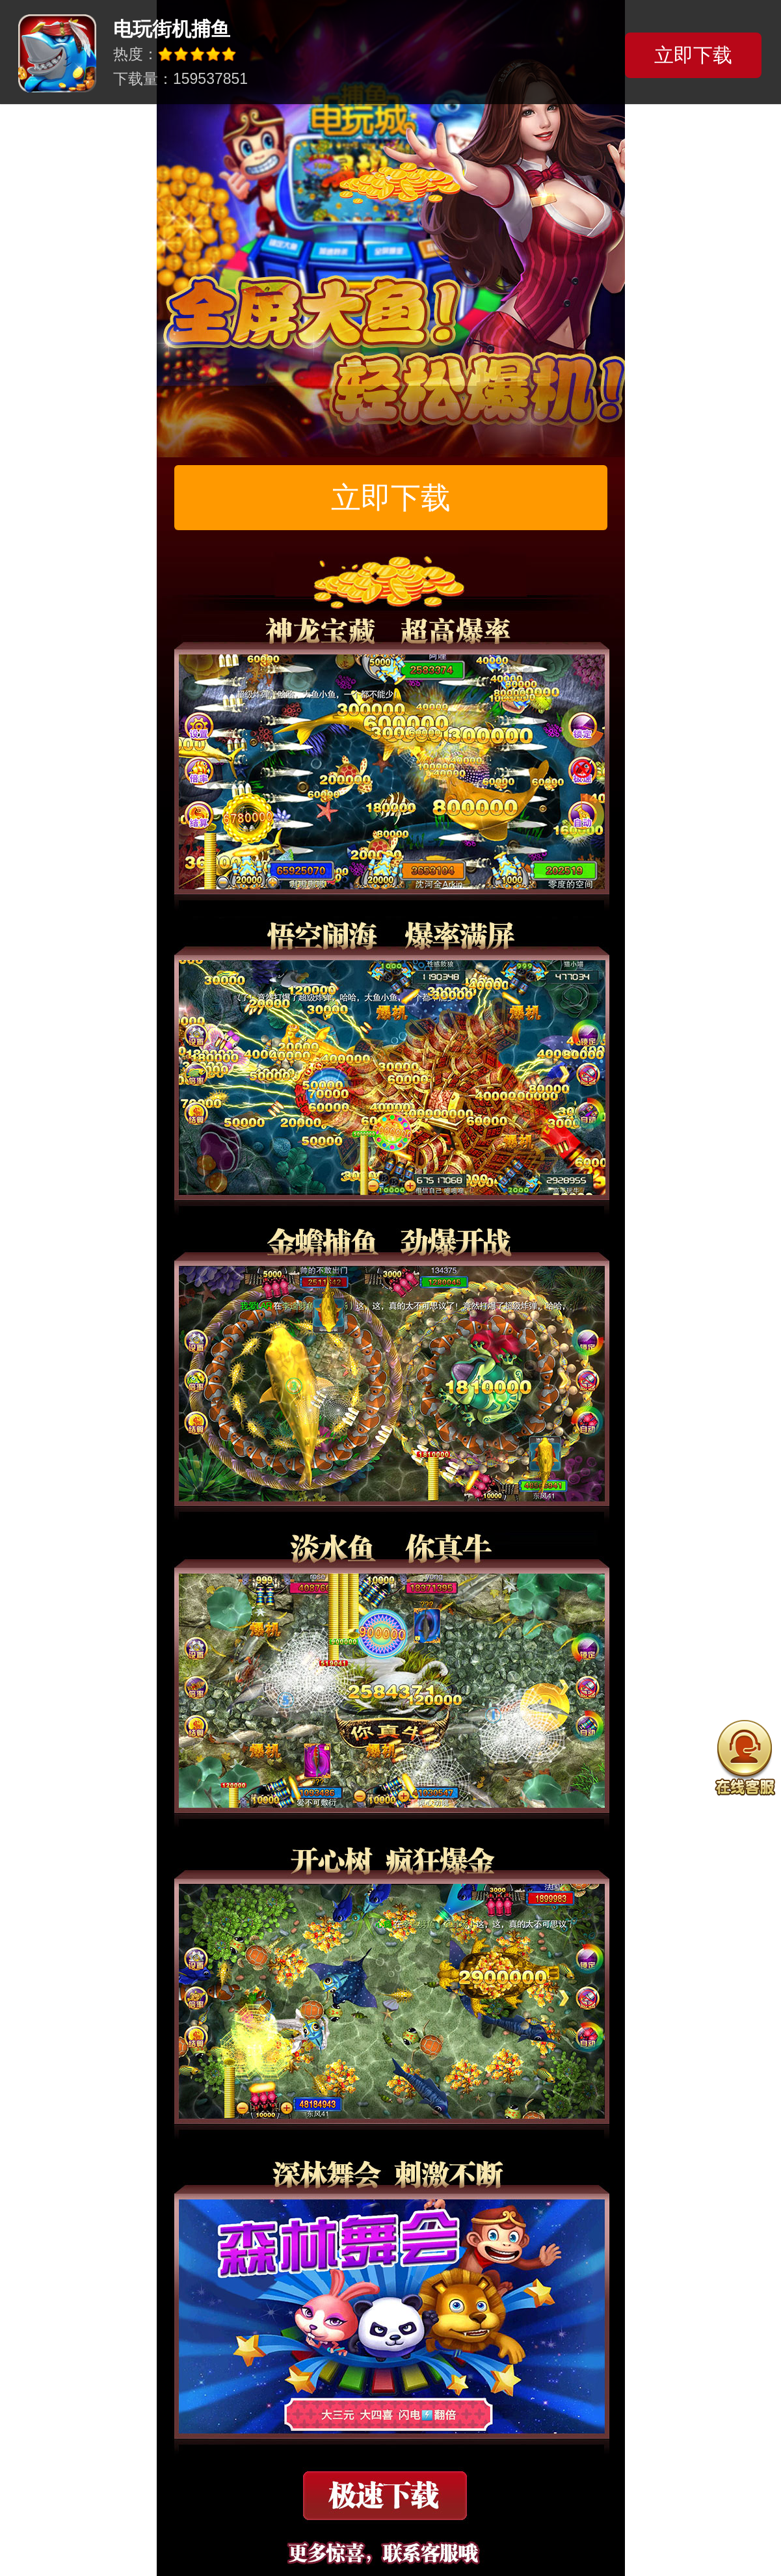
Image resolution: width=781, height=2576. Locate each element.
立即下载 (391, 498)
